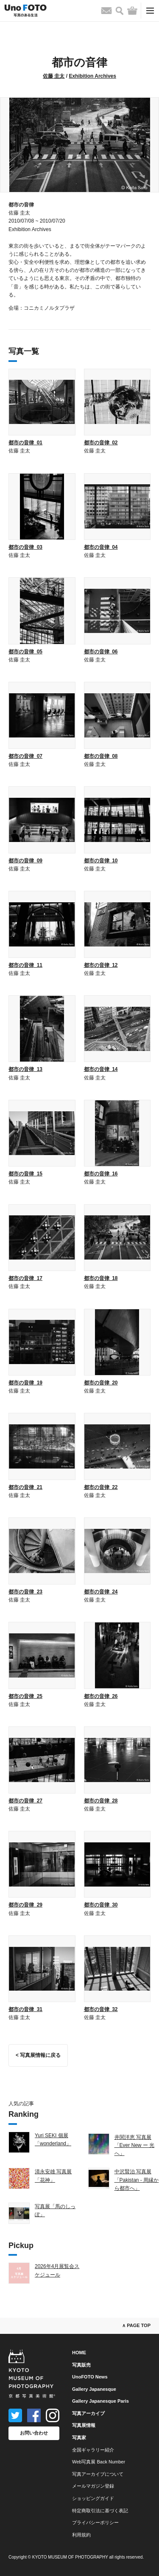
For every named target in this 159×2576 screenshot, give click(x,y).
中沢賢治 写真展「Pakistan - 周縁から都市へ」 (136, 2180)
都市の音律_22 (101, 1487)
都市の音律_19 (25, 1383)
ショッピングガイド (93, 2498)
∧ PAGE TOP (136, 2325)
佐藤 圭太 (53, 76)
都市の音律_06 (101, 652)
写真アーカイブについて (97, 2474)
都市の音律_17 (25, 1278)
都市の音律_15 (25, 1174)
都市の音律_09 (25, 861)
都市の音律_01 (25, 443)
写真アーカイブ (88, 2413)
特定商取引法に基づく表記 (100, 2510)
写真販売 (81, 2364)
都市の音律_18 (101, 1278)
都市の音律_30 (101, 1905)
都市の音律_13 (25, 1069)
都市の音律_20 (101, 1383)
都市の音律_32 (101, 2009)
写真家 (79, 2437)
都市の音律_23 (25, 1592)
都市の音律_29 (25, 1905)
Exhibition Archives (92, 76)
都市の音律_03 (25, 547)
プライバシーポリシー (95, 2522)
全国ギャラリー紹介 (93, 2449)
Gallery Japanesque (94, 2389)
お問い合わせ (34, 2432)
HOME (79, 2352)
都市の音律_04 (101, 547)
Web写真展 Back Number (98, 2461)
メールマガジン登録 (93, 2485)
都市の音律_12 (101, 965)
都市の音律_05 (25, 652)
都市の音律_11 (25, 965)
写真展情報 (83, 2425)
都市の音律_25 (25, 1696)
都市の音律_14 (101, 1069)
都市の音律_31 (25, 2009)
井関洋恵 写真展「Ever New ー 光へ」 (134, 2145)
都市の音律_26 (101, 1696)
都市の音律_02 (101, 443)
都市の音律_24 (101, 1592)
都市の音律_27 (25, 1801)
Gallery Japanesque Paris (100, 2401)
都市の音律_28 (101, 1801)
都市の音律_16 (101, 1174)
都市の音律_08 (101, 756)
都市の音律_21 (25, 1487)
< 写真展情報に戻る (38, 2055)
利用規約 (81, 2534)
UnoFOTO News (90, 2376)
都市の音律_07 (25, 756)
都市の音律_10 (101, 861)
